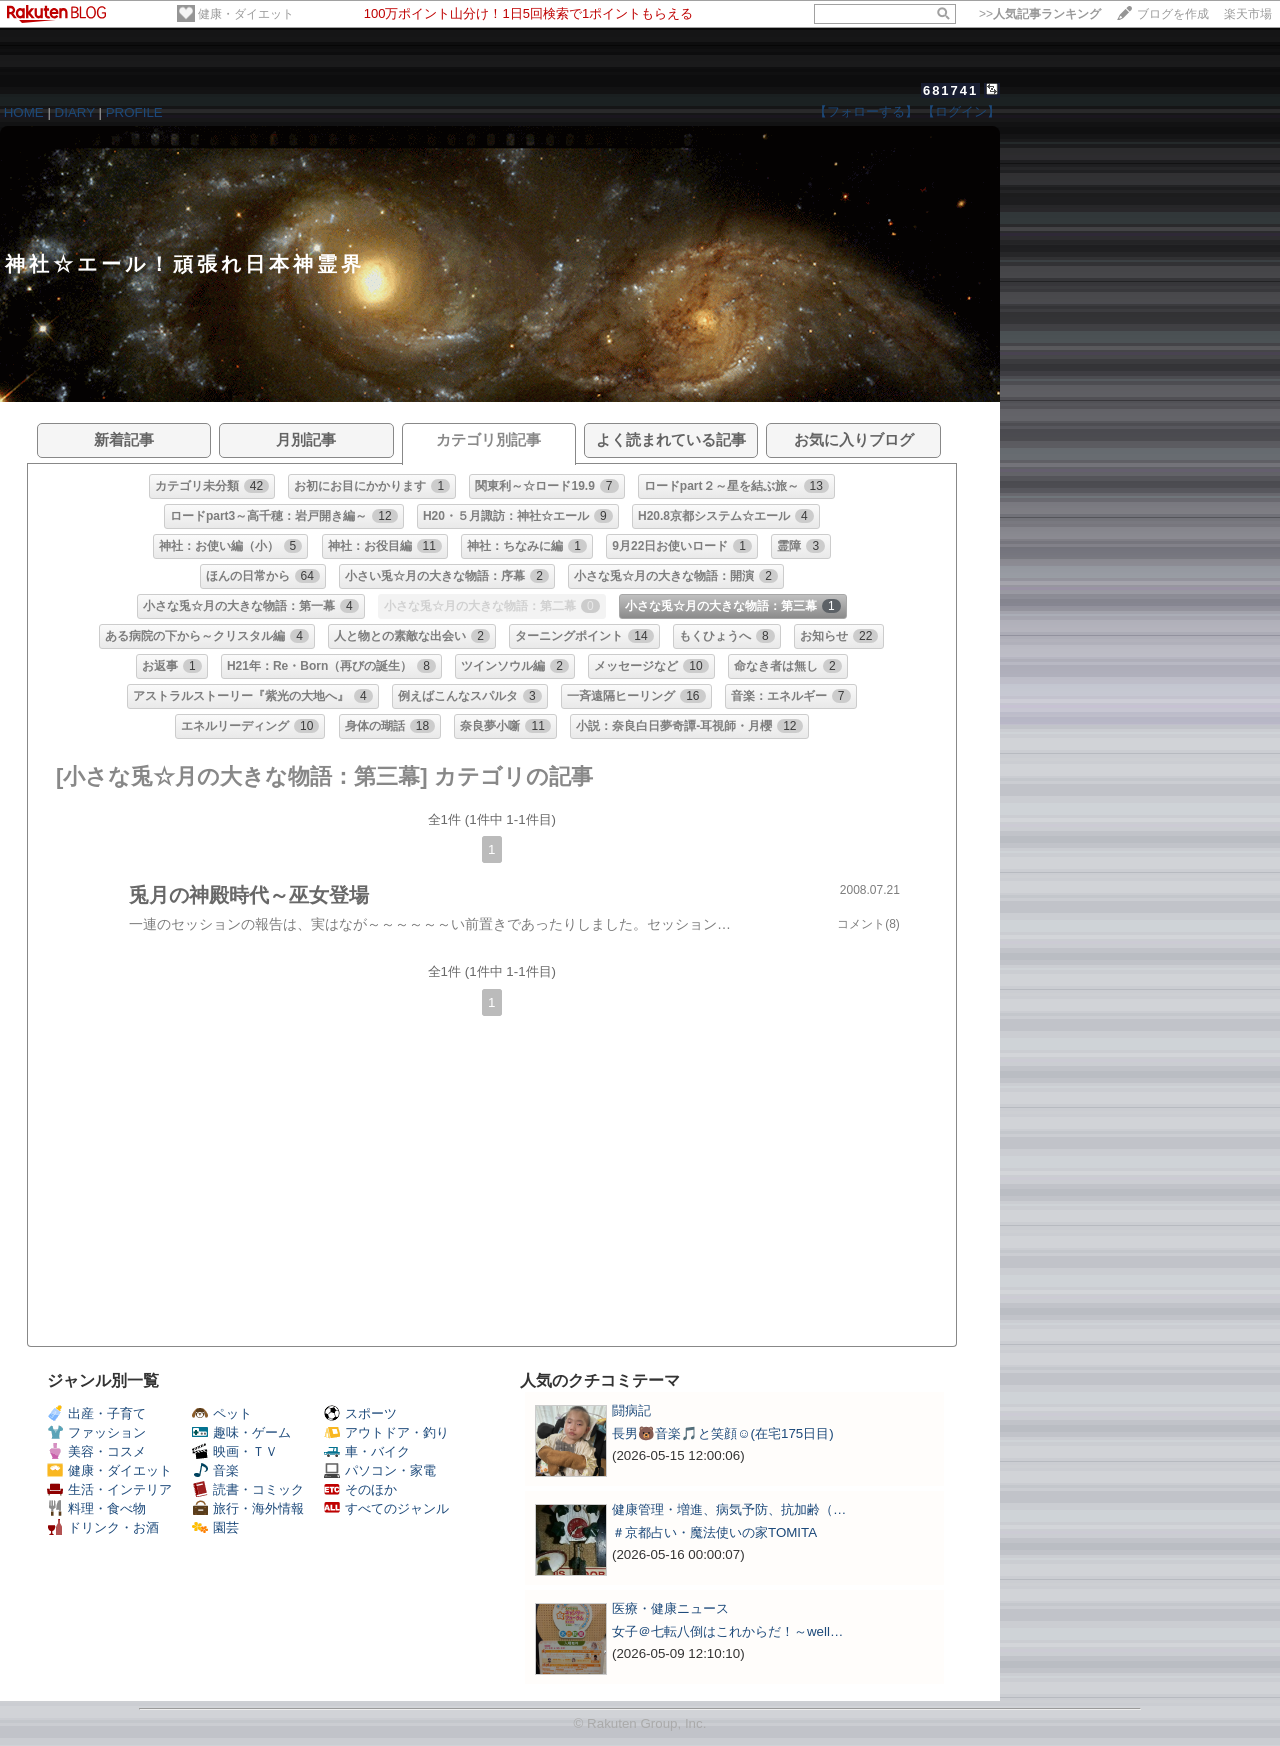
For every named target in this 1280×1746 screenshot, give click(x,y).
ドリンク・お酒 (103, 1527)
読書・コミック (248, 1489)
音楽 (215, 1470)
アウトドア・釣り (386, 1432)
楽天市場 (1248, 14)
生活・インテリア (109, 1489)
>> (1040, 14)
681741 (950, 90)
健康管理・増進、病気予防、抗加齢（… (729, 1509)
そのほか (360, 1489)
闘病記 (631, 1410)
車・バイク (367, 1451)
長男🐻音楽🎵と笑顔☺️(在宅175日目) (723, 1433)
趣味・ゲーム (241, 1432)
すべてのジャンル (386, 1508)
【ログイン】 (961, 111)
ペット (222, 1413)
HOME (24, 112)
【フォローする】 (866, 111)
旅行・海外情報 (248, 1508)
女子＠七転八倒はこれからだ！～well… (727, 1631)
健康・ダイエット (246, 14)
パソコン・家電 (380, 1470)
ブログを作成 (1173, 14)
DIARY (75, 112)
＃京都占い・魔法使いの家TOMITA (714, 1532)
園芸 (215, 1527)
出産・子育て (96, 1413)
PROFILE (134, 112)
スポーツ (360, 1413)
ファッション (96, 1432)
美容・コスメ (96, 1451)
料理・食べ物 (96, 1508)
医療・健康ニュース (670, 1608)
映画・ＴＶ (235, 1451)
